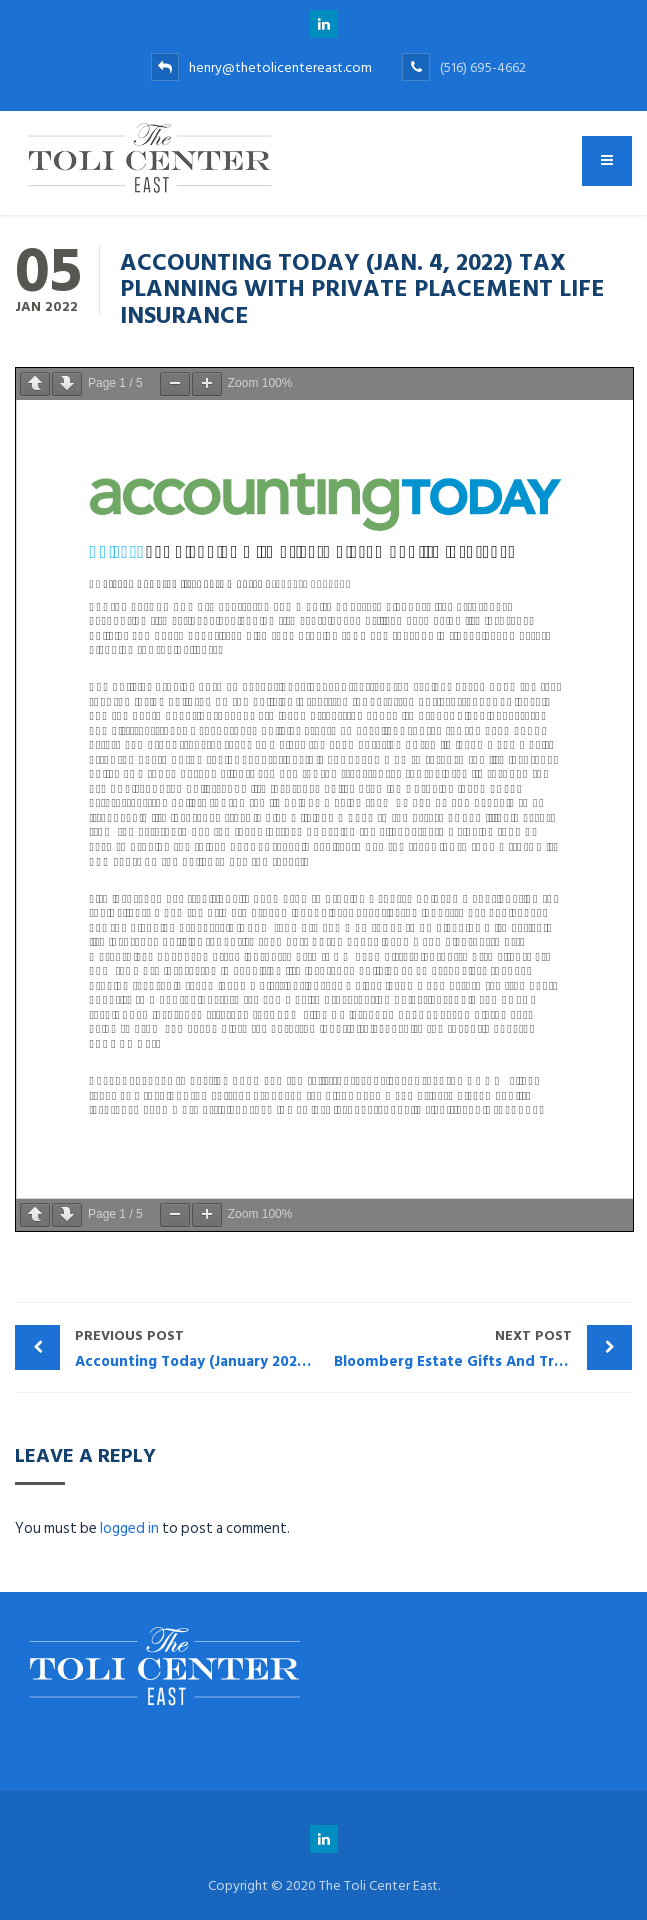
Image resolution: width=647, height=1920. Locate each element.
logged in (129, 1528)
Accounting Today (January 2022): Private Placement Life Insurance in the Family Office (199, 1348)
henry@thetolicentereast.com (261, 67)
